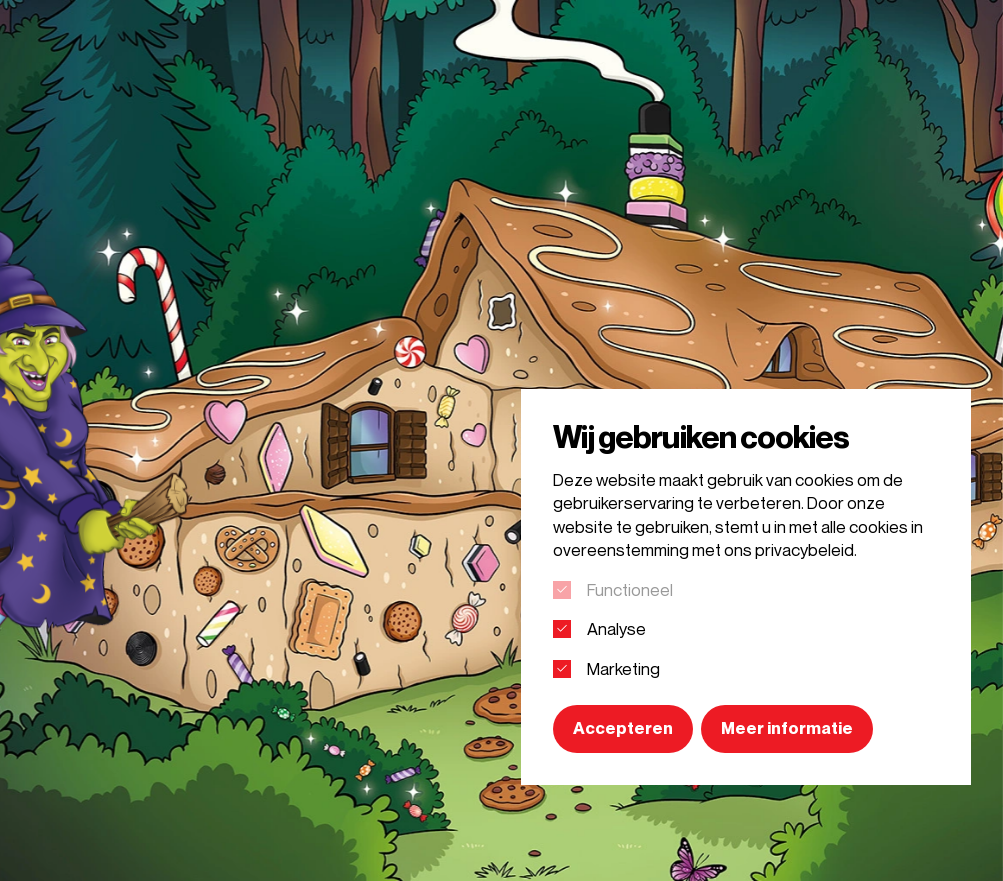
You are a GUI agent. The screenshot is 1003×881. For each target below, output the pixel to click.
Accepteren (623, 728)
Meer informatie (787, 728)
